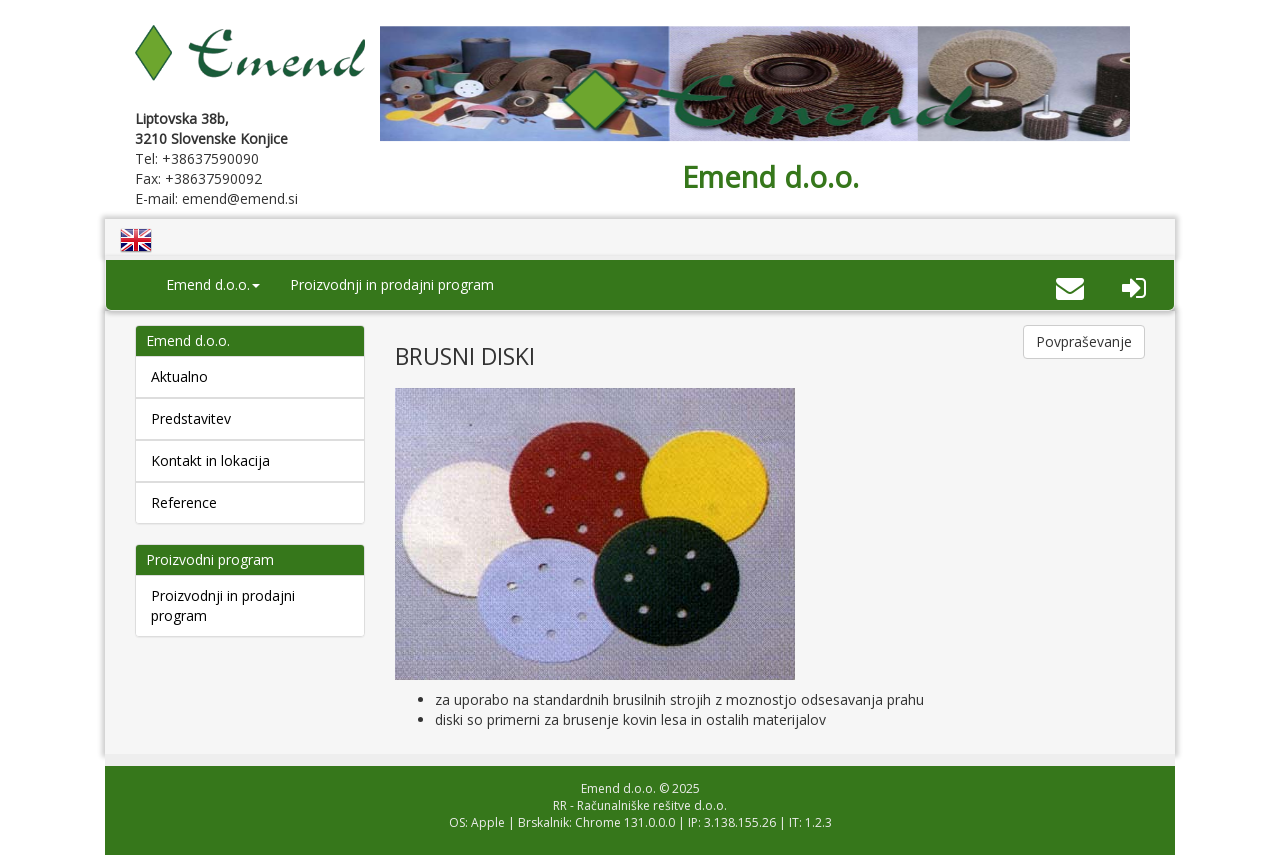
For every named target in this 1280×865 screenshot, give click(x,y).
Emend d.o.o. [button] (213, 284)
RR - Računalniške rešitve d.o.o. (640, 805)
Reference (184, 502)
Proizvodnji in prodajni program (392, 284)
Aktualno (179, 376)
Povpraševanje (1084, 341)
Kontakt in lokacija (210, 460)
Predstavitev (191, 418)
